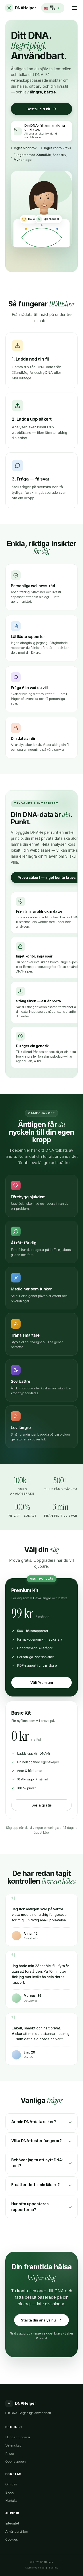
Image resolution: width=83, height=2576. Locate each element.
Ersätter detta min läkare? (41, 2185)
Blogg (9, 2492)
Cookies (11, 2539)
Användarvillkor (16, 2531)
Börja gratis (41, 1805)
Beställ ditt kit (41, 109)
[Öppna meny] (74, 8)
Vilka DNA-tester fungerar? (41, 2141)
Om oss (11, 2484)
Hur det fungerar (17, 2437)
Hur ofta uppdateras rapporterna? (41, 2207)
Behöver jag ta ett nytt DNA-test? (41, 2163)
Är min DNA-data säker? (41, 2122)
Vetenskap (13, 2445)
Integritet (12, 2523)
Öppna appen (15, 2461)
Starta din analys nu (41, 2320)
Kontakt (11, 2500)
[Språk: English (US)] (52, 8)
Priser (9, 2453)
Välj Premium (41, 1682)
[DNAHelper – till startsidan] (20, 8)
